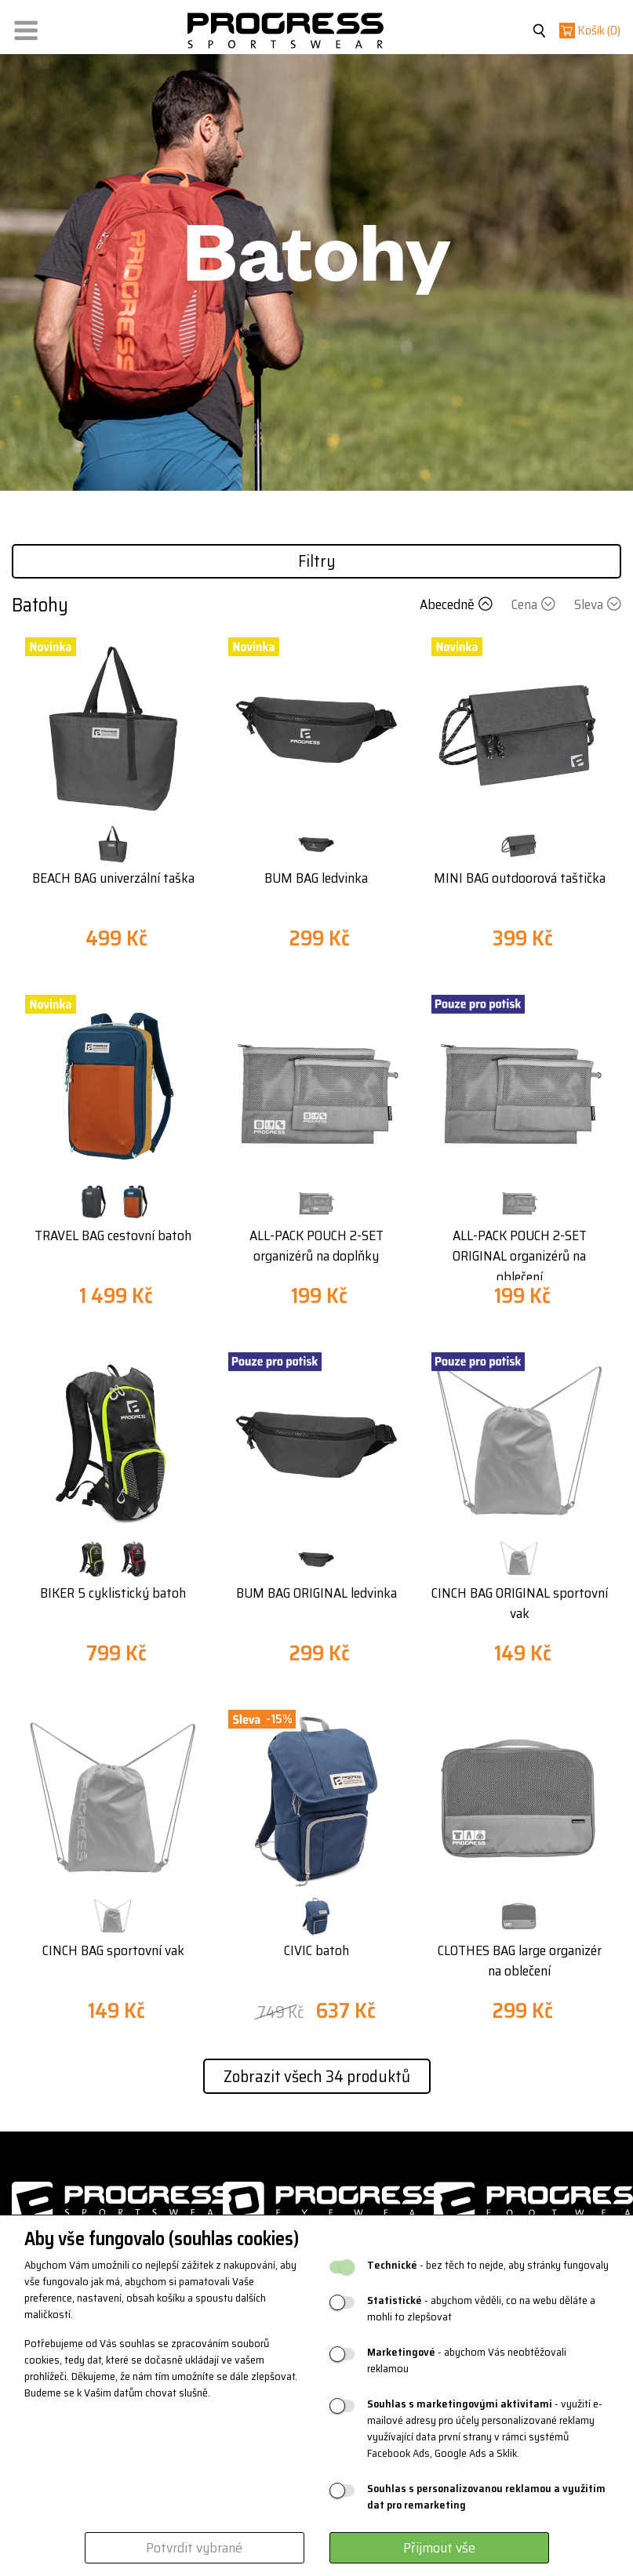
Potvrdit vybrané (194, 2548)
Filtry (317, 561)
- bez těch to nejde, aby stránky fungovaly (488, 2265)
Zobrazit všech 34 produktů (317, 2076)
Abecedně (458, 604)
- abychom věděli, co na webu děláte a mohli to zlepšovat (481, 2308)
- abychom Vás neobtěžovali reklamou (466, 2360)
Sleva (597, 604)
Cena (534, 604)
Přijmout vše (439, 2548)
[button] (26, 27)
